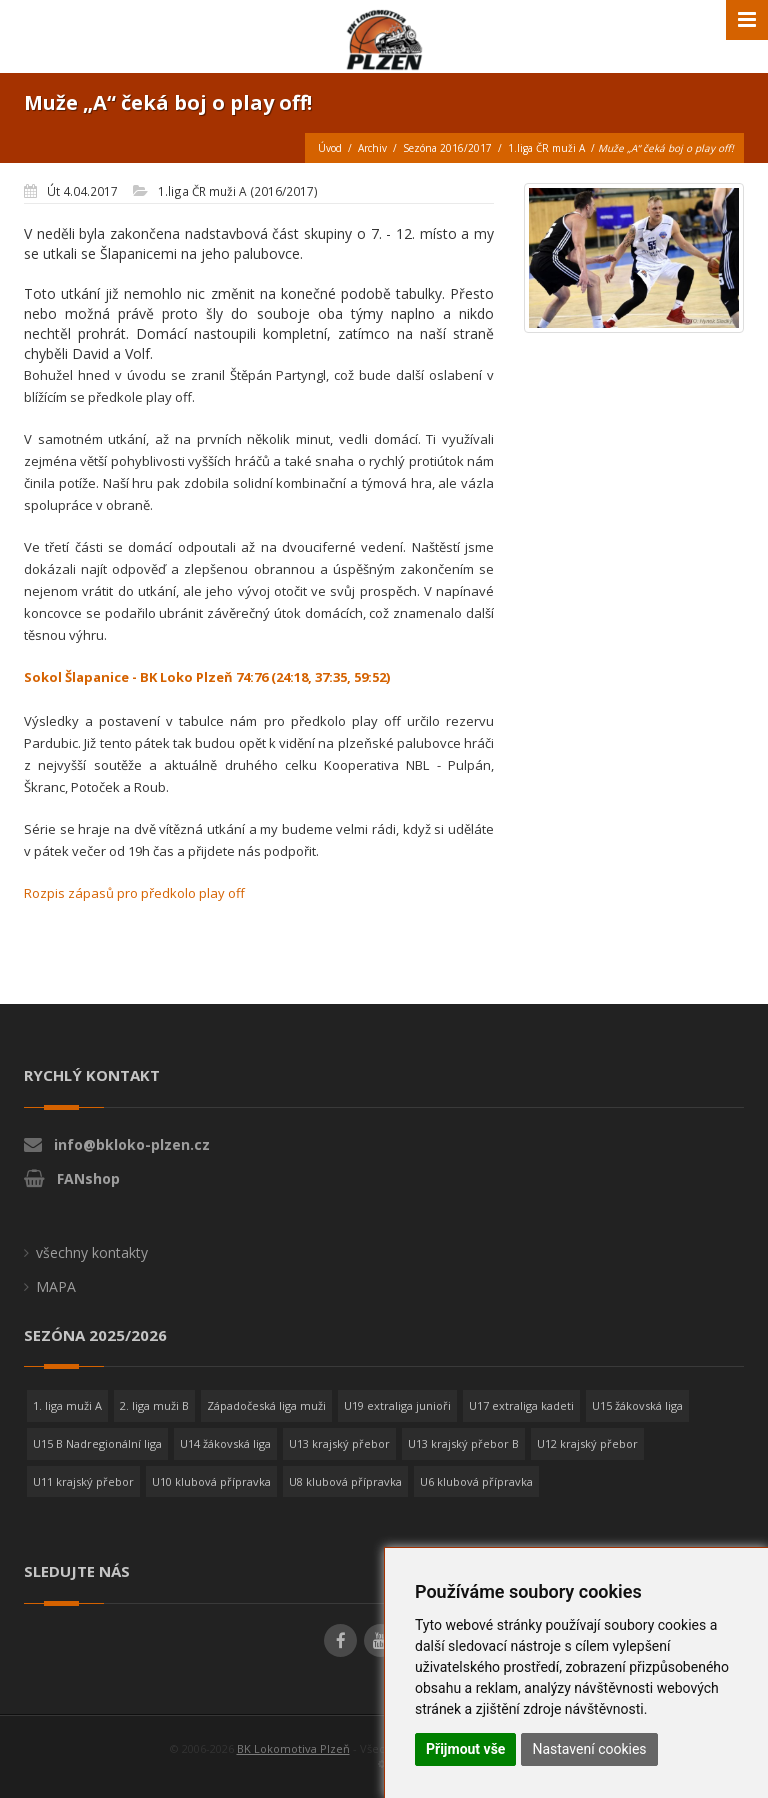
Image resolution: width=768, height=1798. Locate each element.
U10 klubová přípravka (211, 1481)
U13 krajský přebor (339, 1443)
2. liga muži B (154, 1405)
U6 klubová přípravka (476, 1481)
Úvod (330, 148)
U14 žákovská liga (225, 1443)
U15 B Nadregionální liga (97, 1443)
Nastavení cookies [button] (589, 1749)
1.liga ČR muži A (546, 148)
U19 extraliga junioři (397, 1405)
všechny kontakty (92, 1252)
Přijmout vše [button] (465, 1749)
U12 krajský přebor (587, 1443)
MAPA (56, 1286)
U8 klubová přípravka (345, 1481)
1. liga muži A (67, 1405)
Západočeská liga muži (266, 1405)
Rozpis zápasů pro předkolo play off (134, 893)
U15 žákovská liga (637, 1405)
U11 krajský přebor (83, 1481)
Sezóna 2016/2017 (447, 148)
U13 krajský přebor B (463, 1443)
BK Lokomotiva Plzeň (293, 1748)
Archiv (372, 148)
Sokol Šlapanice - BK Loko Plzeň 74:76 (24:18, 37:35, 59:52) (207, 677)
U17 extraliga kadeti (521, 1405)
